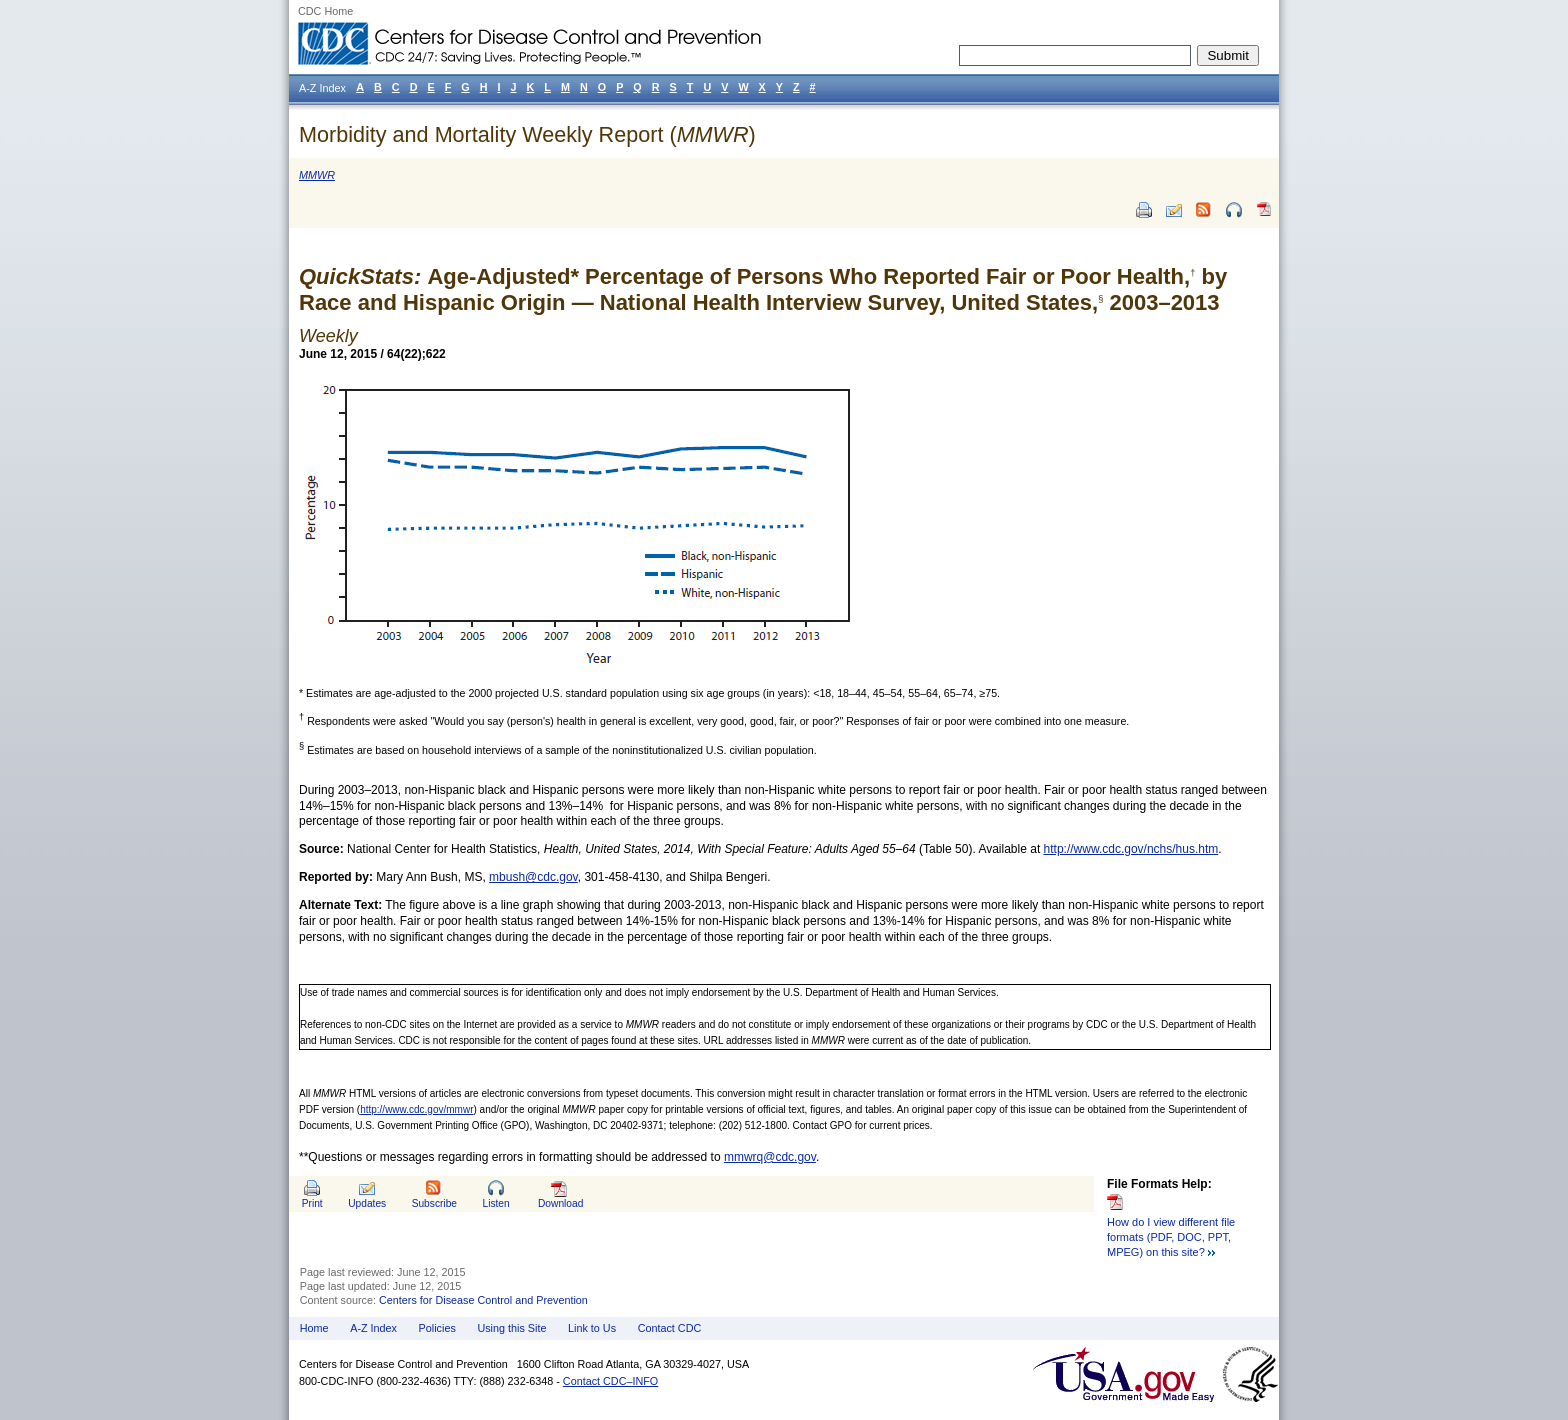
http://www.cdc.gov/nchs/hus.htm (1131, 849)
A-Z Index (373, 1328)
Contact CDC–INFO (610, 1381)
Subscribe (434, 1203)
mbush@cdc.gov (533, 877)
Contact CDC (670, 1328)
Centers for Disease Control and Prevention (483, 1300)
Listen (495, 1203)
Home (314, 1328)
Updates (367, 1203)
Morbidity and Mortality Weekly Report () (527, 134)
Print (312, 1203)
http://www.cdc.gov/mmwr (416, 1109)
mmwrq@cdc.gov (770, 1157)
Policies (437, 1328)
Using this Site (511, 1328)
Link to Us (592, 1328)
